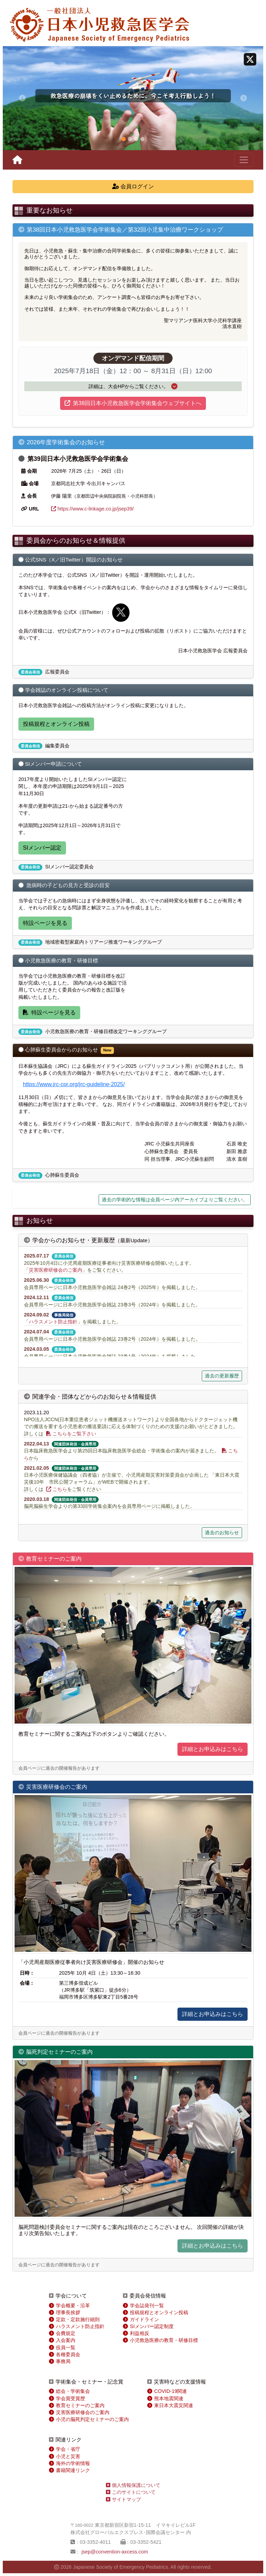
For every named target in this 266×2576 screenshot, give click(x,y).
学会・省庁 (68, 2449)
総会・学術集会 (73, 2391)
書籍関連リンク (73, 2470)
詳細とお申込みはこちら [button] (212, 1749)
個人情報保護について (133, 2485)
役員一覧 (65, 2347)
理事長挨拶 (68, 2312)
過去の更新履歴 (222, 1376)
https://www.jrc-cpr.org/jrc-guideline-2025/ (74, 1084)
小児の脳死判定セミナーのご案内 (92, 2419)
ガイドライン (144, 2319)
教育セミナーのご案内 (80, 2405)
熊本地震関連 (168, 2398)
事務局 (63, 2361)
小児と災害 (68, 2456)
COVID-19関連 (170, 2391)
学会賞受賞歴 (70, 2398)
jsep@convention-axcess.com (115, 2551)
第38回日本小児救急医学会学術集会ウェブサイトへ (133, 403)
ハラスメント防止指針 (53, 1321)
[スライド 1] (124, 139)
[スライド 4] (142, 139)
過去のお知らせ (222, 1532)
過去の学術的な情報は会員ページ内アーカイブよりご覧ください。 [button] (175, 1199)
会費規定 (65, 2333)
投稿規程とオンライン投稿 (56, 724)
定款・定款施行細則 (78, 2319)
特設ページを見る (45, 923)
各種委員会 (68, 2354)
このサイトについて (131, 2492)
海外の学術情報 (73, 2463)
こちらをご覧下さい (71, 1433)
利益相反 (139, 2333)
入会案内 (65, 2340)
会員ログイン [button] (133, 186)
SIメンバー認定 (42, 848)
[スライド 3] (136, 139)
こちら (56, 1489)
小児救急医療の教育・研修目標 (164, 2340)
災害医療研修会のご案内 (55, 1270)
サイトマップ (123, 2499)
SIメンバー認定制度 (152, 2326)
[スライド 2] (130, 139)
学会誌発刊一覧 (147, 2305)
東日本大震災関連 (173, 2405)
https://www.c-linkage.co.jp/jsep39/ (92, 509)
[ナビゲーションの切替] (243, 160)
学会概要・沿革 (73, 2305)
